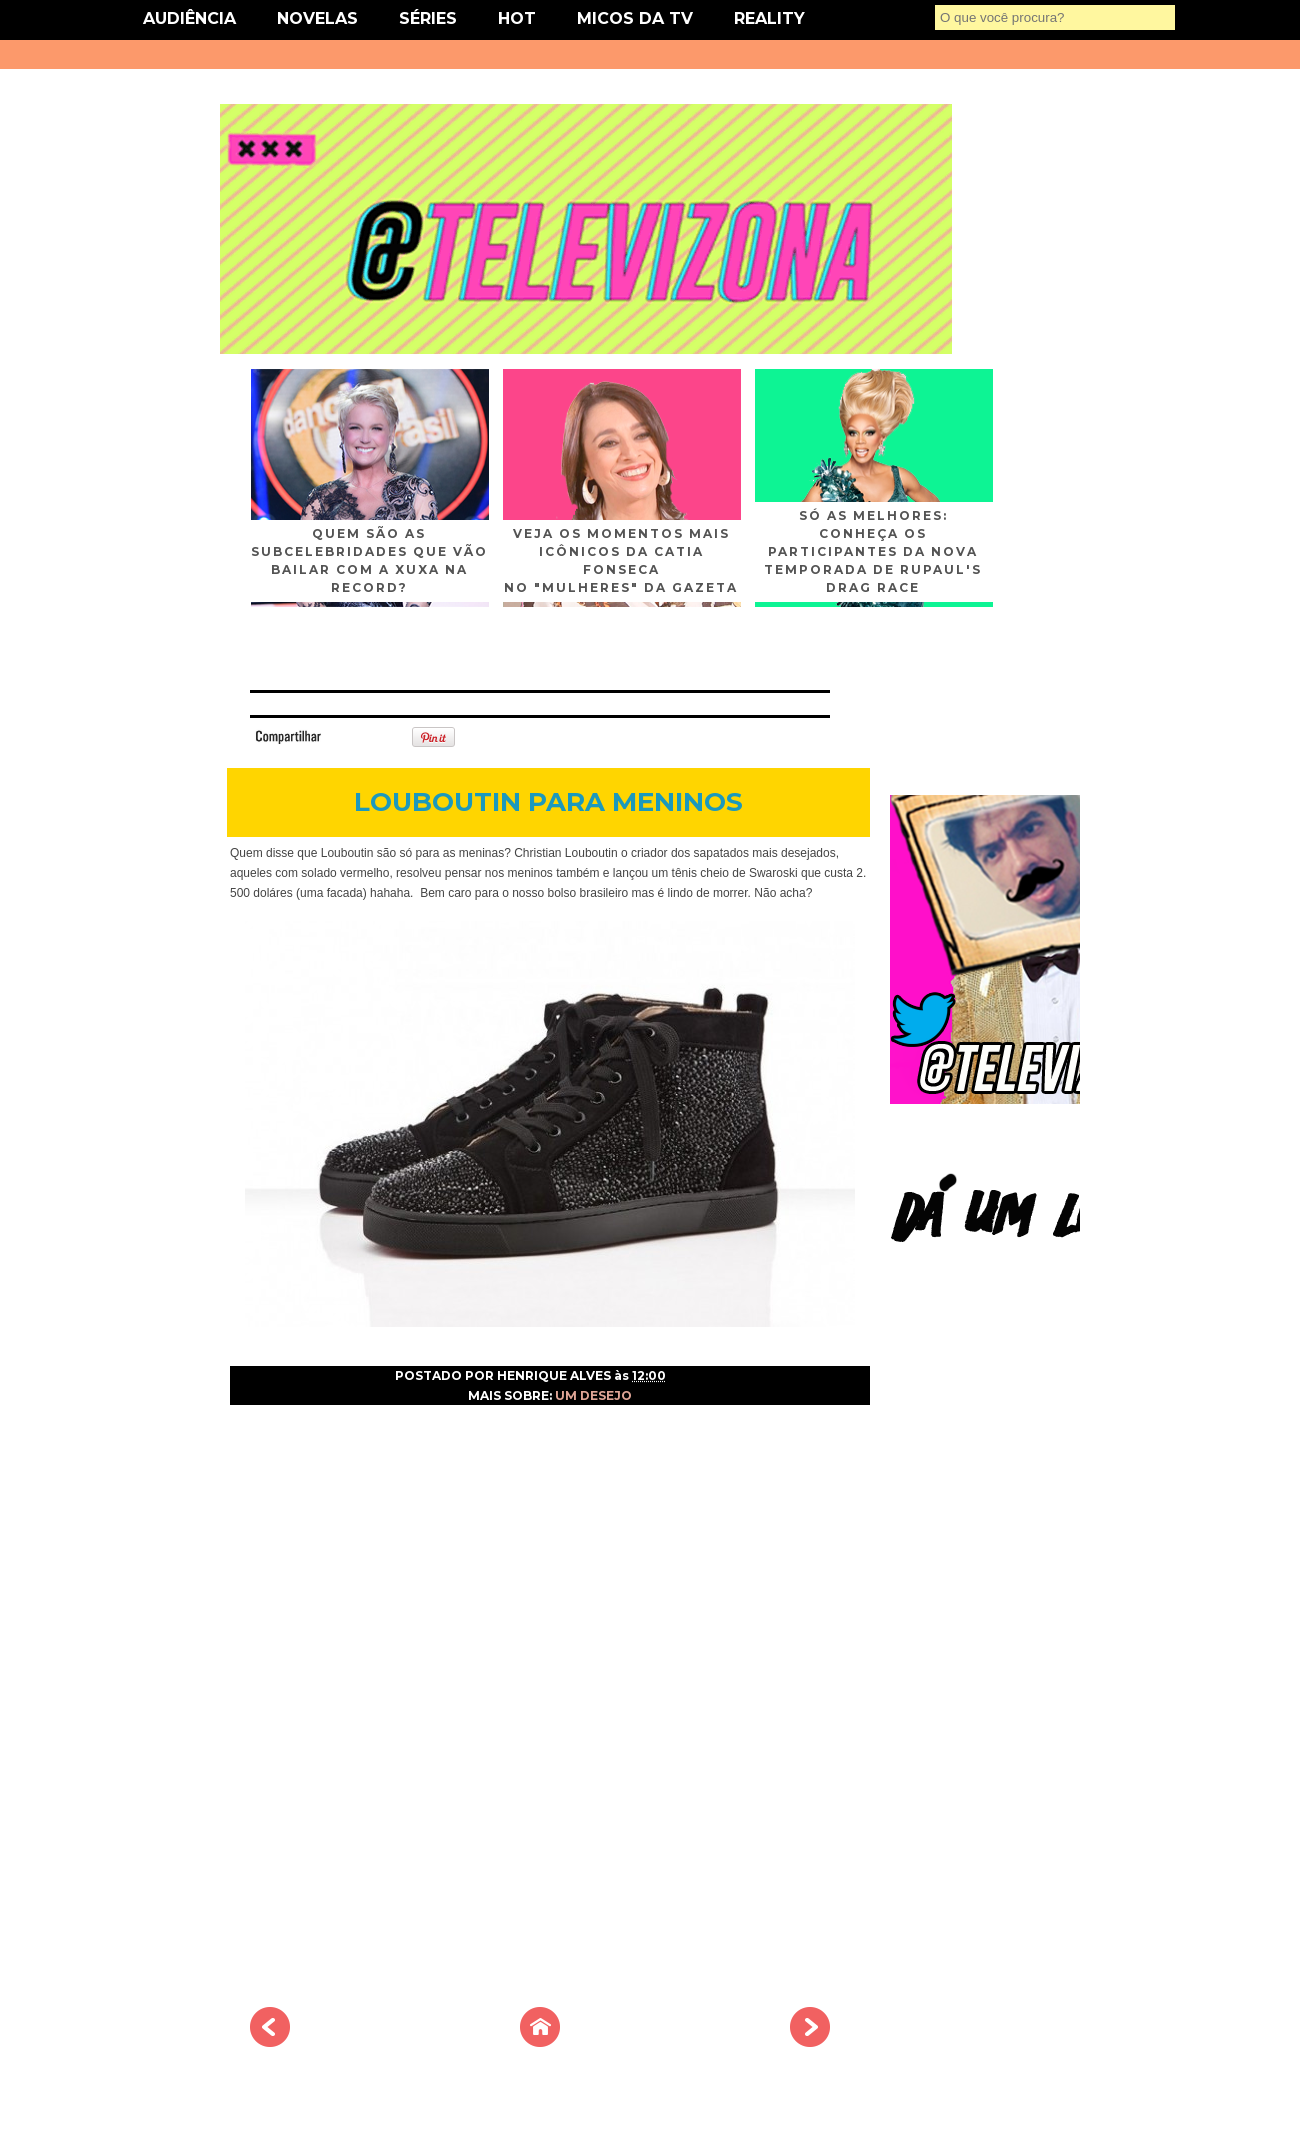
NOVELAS (317, 18)
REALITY (769, 18)
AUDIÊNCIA (189, 18)
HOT (517, 18)
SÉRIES (428, 18)
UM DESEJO (593, 1395)
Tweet (354, 735)
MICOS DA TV (635, 18)
